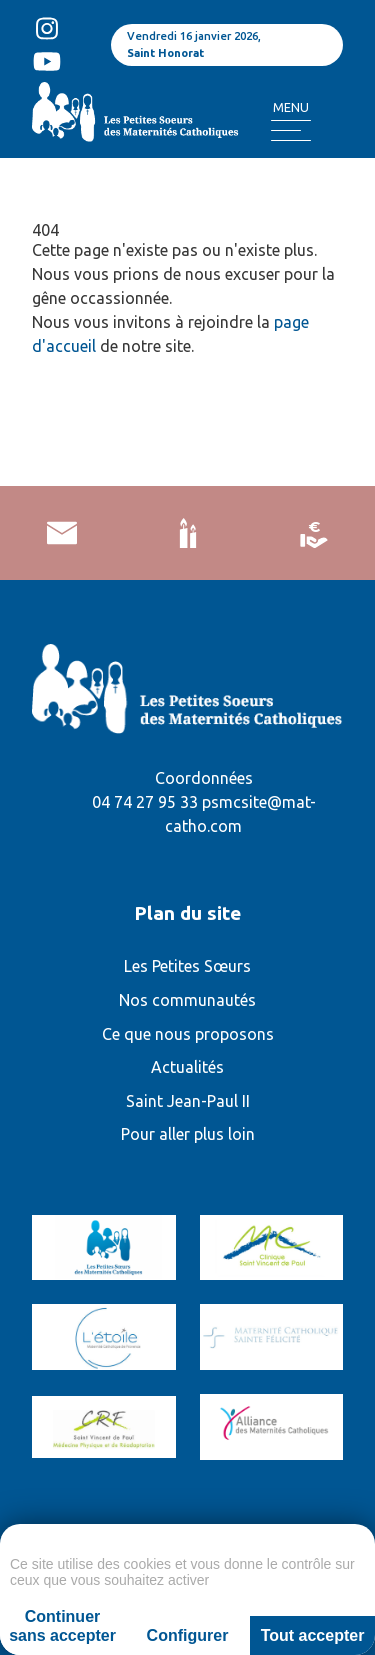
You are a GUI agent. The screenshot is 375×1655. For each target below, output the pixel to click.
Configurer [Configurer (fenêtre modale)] (188, 1635)
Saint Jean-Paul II (188, 1101)
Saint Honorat (165, 53)
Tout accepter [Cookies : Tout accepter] (313, 1635)
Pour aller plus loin (188, 1134)
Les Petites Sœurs (187, 966)
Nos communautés (187, 1000)
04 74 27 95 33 (145, 802)
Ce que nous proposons (188, 1034)
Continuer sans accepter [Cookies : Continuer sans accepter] (62, 1626)
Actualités (187, 1067)
